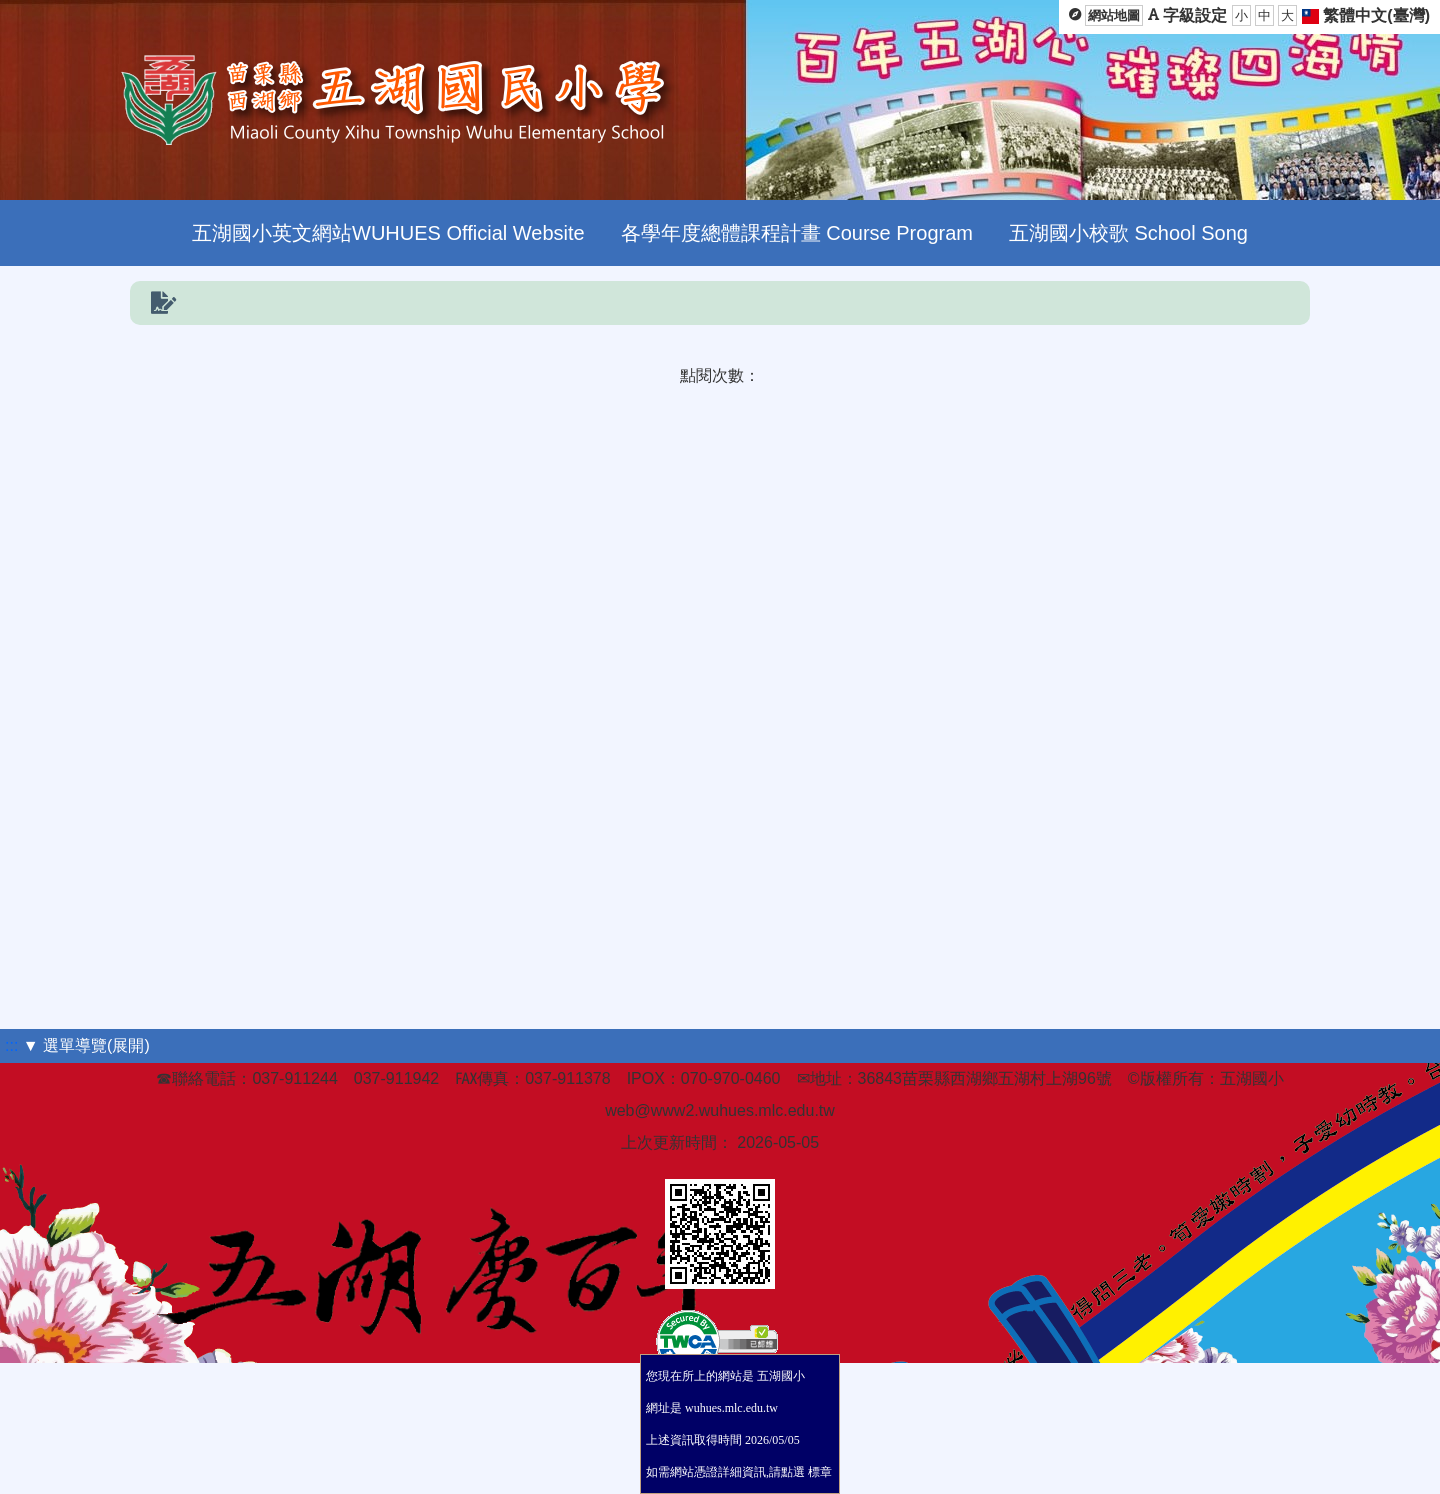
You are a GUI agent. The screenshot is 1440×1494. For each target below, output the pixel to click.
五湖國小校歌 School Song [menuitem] (1128, 233)
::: (11, 1045)
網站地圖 (1114, 15)
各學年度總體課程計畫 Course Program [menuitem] (797, 233)
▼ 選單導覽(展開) (86, 1045)
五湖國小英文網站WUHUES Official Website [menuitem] (388, 233)
